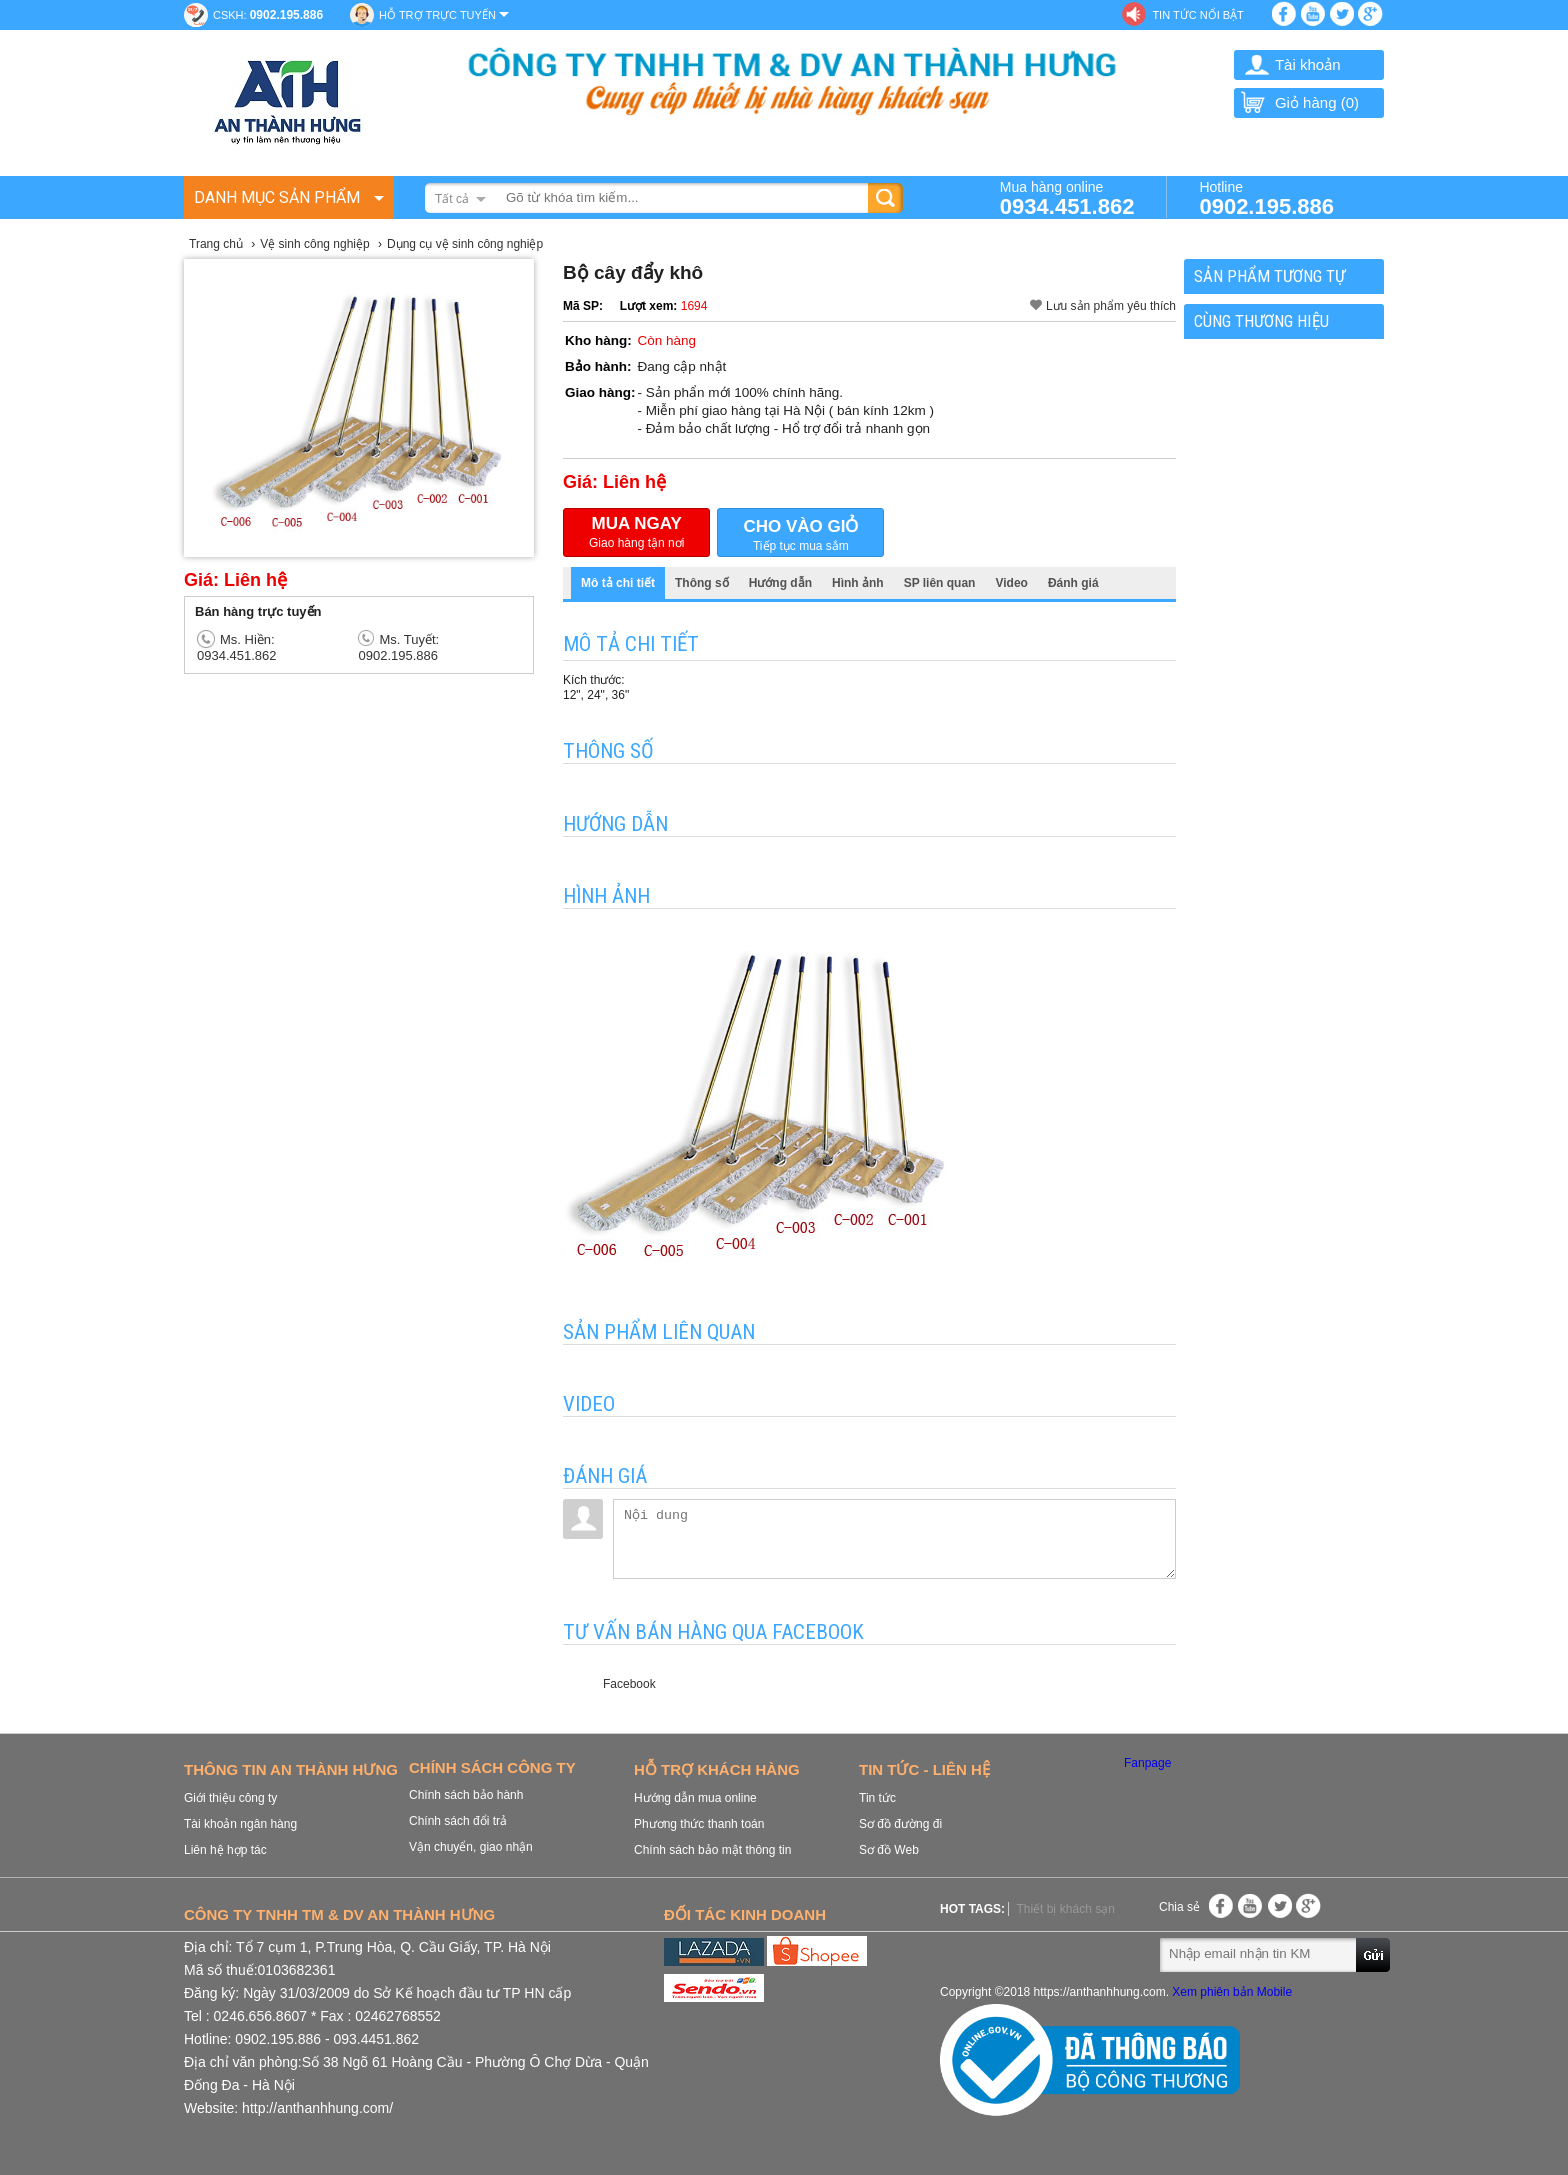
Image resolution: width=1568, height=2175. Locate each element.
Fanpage (1147, 1763)
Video (1011, 583)
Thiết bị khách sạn (1065, 1909)
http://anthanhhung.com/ (317, 2108)
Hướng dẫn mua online (695, 1798)
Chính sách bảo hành (466, 1795)
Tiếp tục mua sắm (800, 533)
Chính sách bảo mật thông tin (712, 1850)
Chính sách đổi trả (458, 1821)
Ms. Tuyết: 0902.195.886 (398, 647)
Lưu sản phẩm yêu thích (1111, 306)
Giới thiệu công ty (230, 1798)
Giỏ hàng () (1299, 102)
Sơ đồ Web (889, 1850)
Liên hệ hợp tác (225, 1850)
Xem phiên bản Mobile (1232, 1992)
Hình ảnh (858, 583)
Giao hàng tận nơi (636, 532)
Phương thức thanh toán (699, 1824)
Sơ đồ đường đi (900, 1824)
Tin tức (877, 1798)
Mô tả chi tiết (618, 583)
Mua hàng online (1067, 197)
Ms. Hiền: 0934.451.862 (237, 647)
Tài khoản (1308, 64)
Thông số (702, 583)
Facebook (629, 1684)
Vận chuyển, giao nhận (471, 1847)
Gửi (1374, 1954)
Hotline (1266, 197)
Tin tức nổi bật (1197, 15)
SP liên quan (940, 583)
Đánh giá (1073, 583)
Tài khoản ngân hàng (240, 1824)
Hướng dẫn (780, 583)
